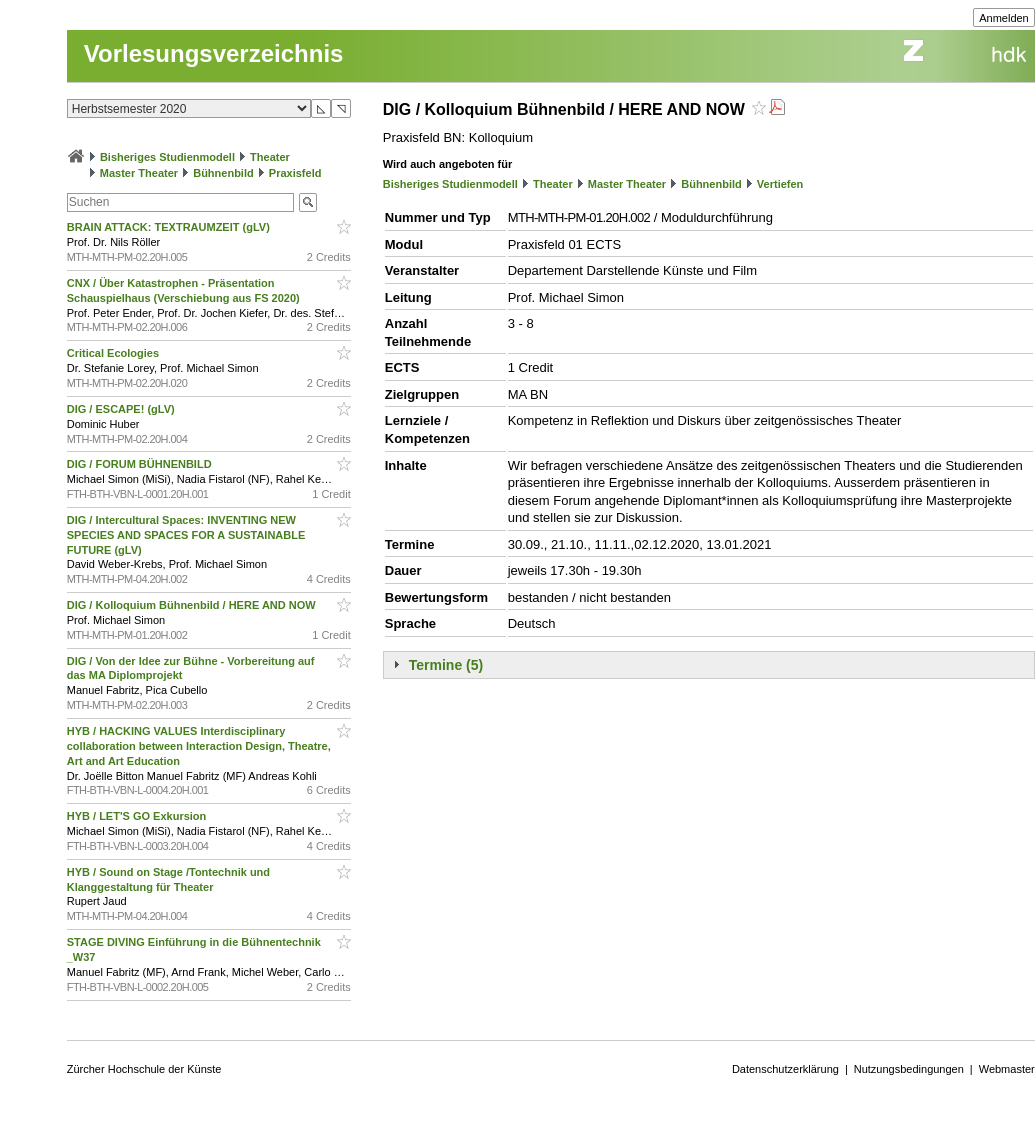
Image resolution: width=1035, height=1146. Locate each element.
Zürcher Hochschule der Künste (144, 1069)
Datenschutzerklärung (785, 1069)
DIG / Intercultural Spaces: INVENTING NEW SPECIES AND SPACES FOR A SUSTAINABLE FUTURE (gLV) (186, 535)
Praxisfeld (295, 173)
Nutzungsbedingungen (909, 1069)
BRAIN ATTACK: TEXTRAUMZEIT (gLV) (170, 227)
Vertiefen (780, 184)
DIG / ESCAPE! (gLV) (122, 409)
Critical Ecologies (114, 353)
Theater (270, 157)
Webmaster (1007, 1069)
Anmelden (1004, 18)
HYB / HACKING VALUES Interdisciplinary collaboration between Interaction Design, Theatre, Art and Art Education (199, 746)
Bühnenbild (223, 173)
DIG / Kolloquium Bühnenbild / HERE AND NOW (193, 605)
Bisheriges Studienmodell (167, 157)
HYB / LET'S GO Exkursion (138, 816)
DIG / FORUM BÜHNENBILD (141, 464)
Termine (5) (446, 665)
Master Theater (139, 173)
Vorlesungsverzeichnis (214, 53)
